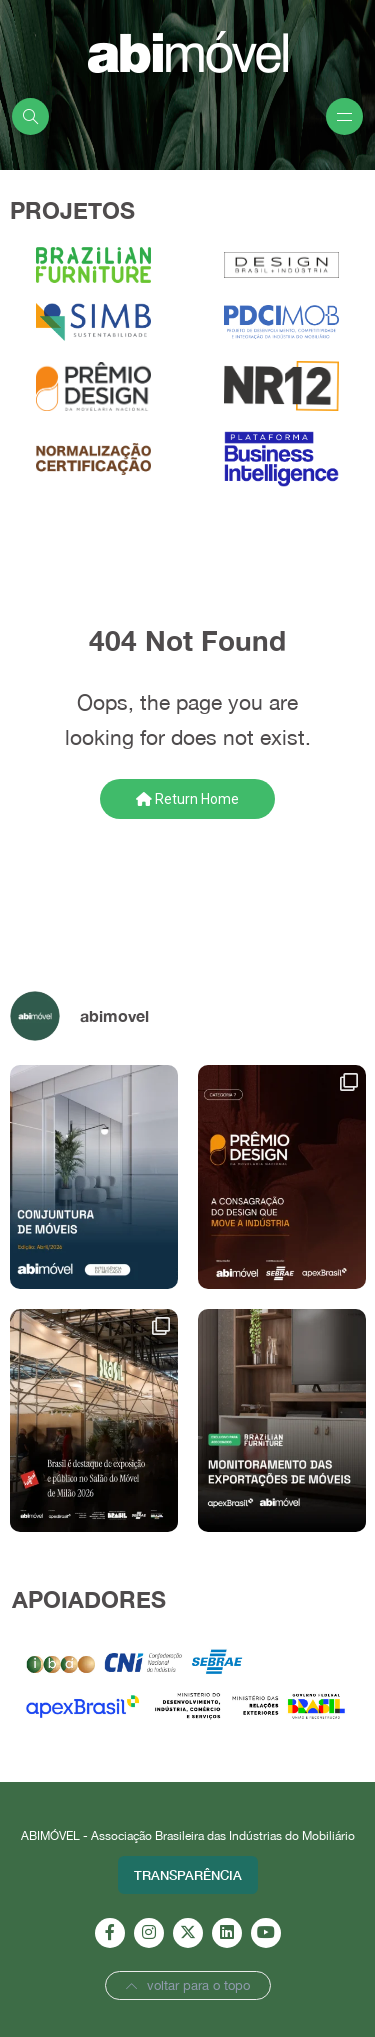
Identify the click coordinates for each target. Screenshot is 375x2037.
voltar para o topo (188, 1985)
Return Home (187, 799)
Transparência (188, 1875)
